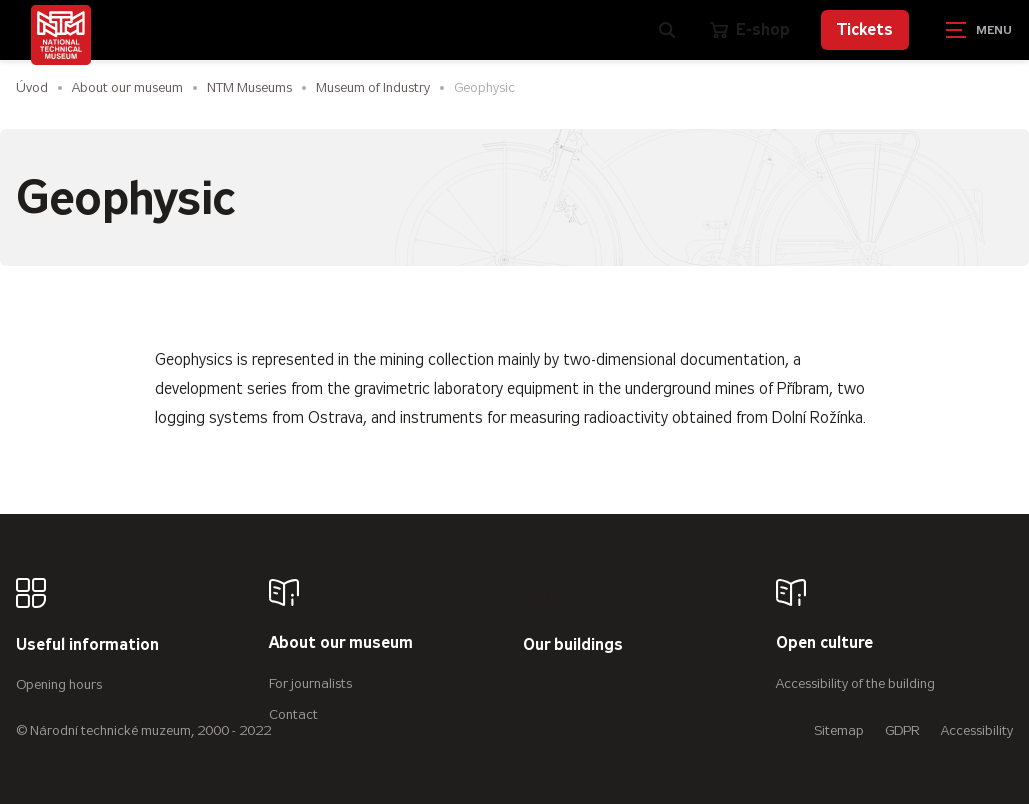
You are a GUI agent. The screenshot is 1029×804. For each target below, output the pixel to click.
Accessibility (977, 730)
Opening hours (59, 684)
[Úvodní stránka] (61, 35)
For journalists (310, 683)
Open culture (824, 643)
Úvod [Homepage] (32, 87)
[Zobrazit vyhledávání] (667, 30)
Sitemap (839, 730)
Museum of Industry (373, 87)
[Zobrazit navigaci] (979, 30)
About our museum (127, 87)
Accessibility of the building (855, 683)
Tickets (865, 29)
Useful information (87, 645)
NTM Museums (249, 87)
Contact (293, 714)
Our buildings (573, 645)
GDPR (902, 730)
